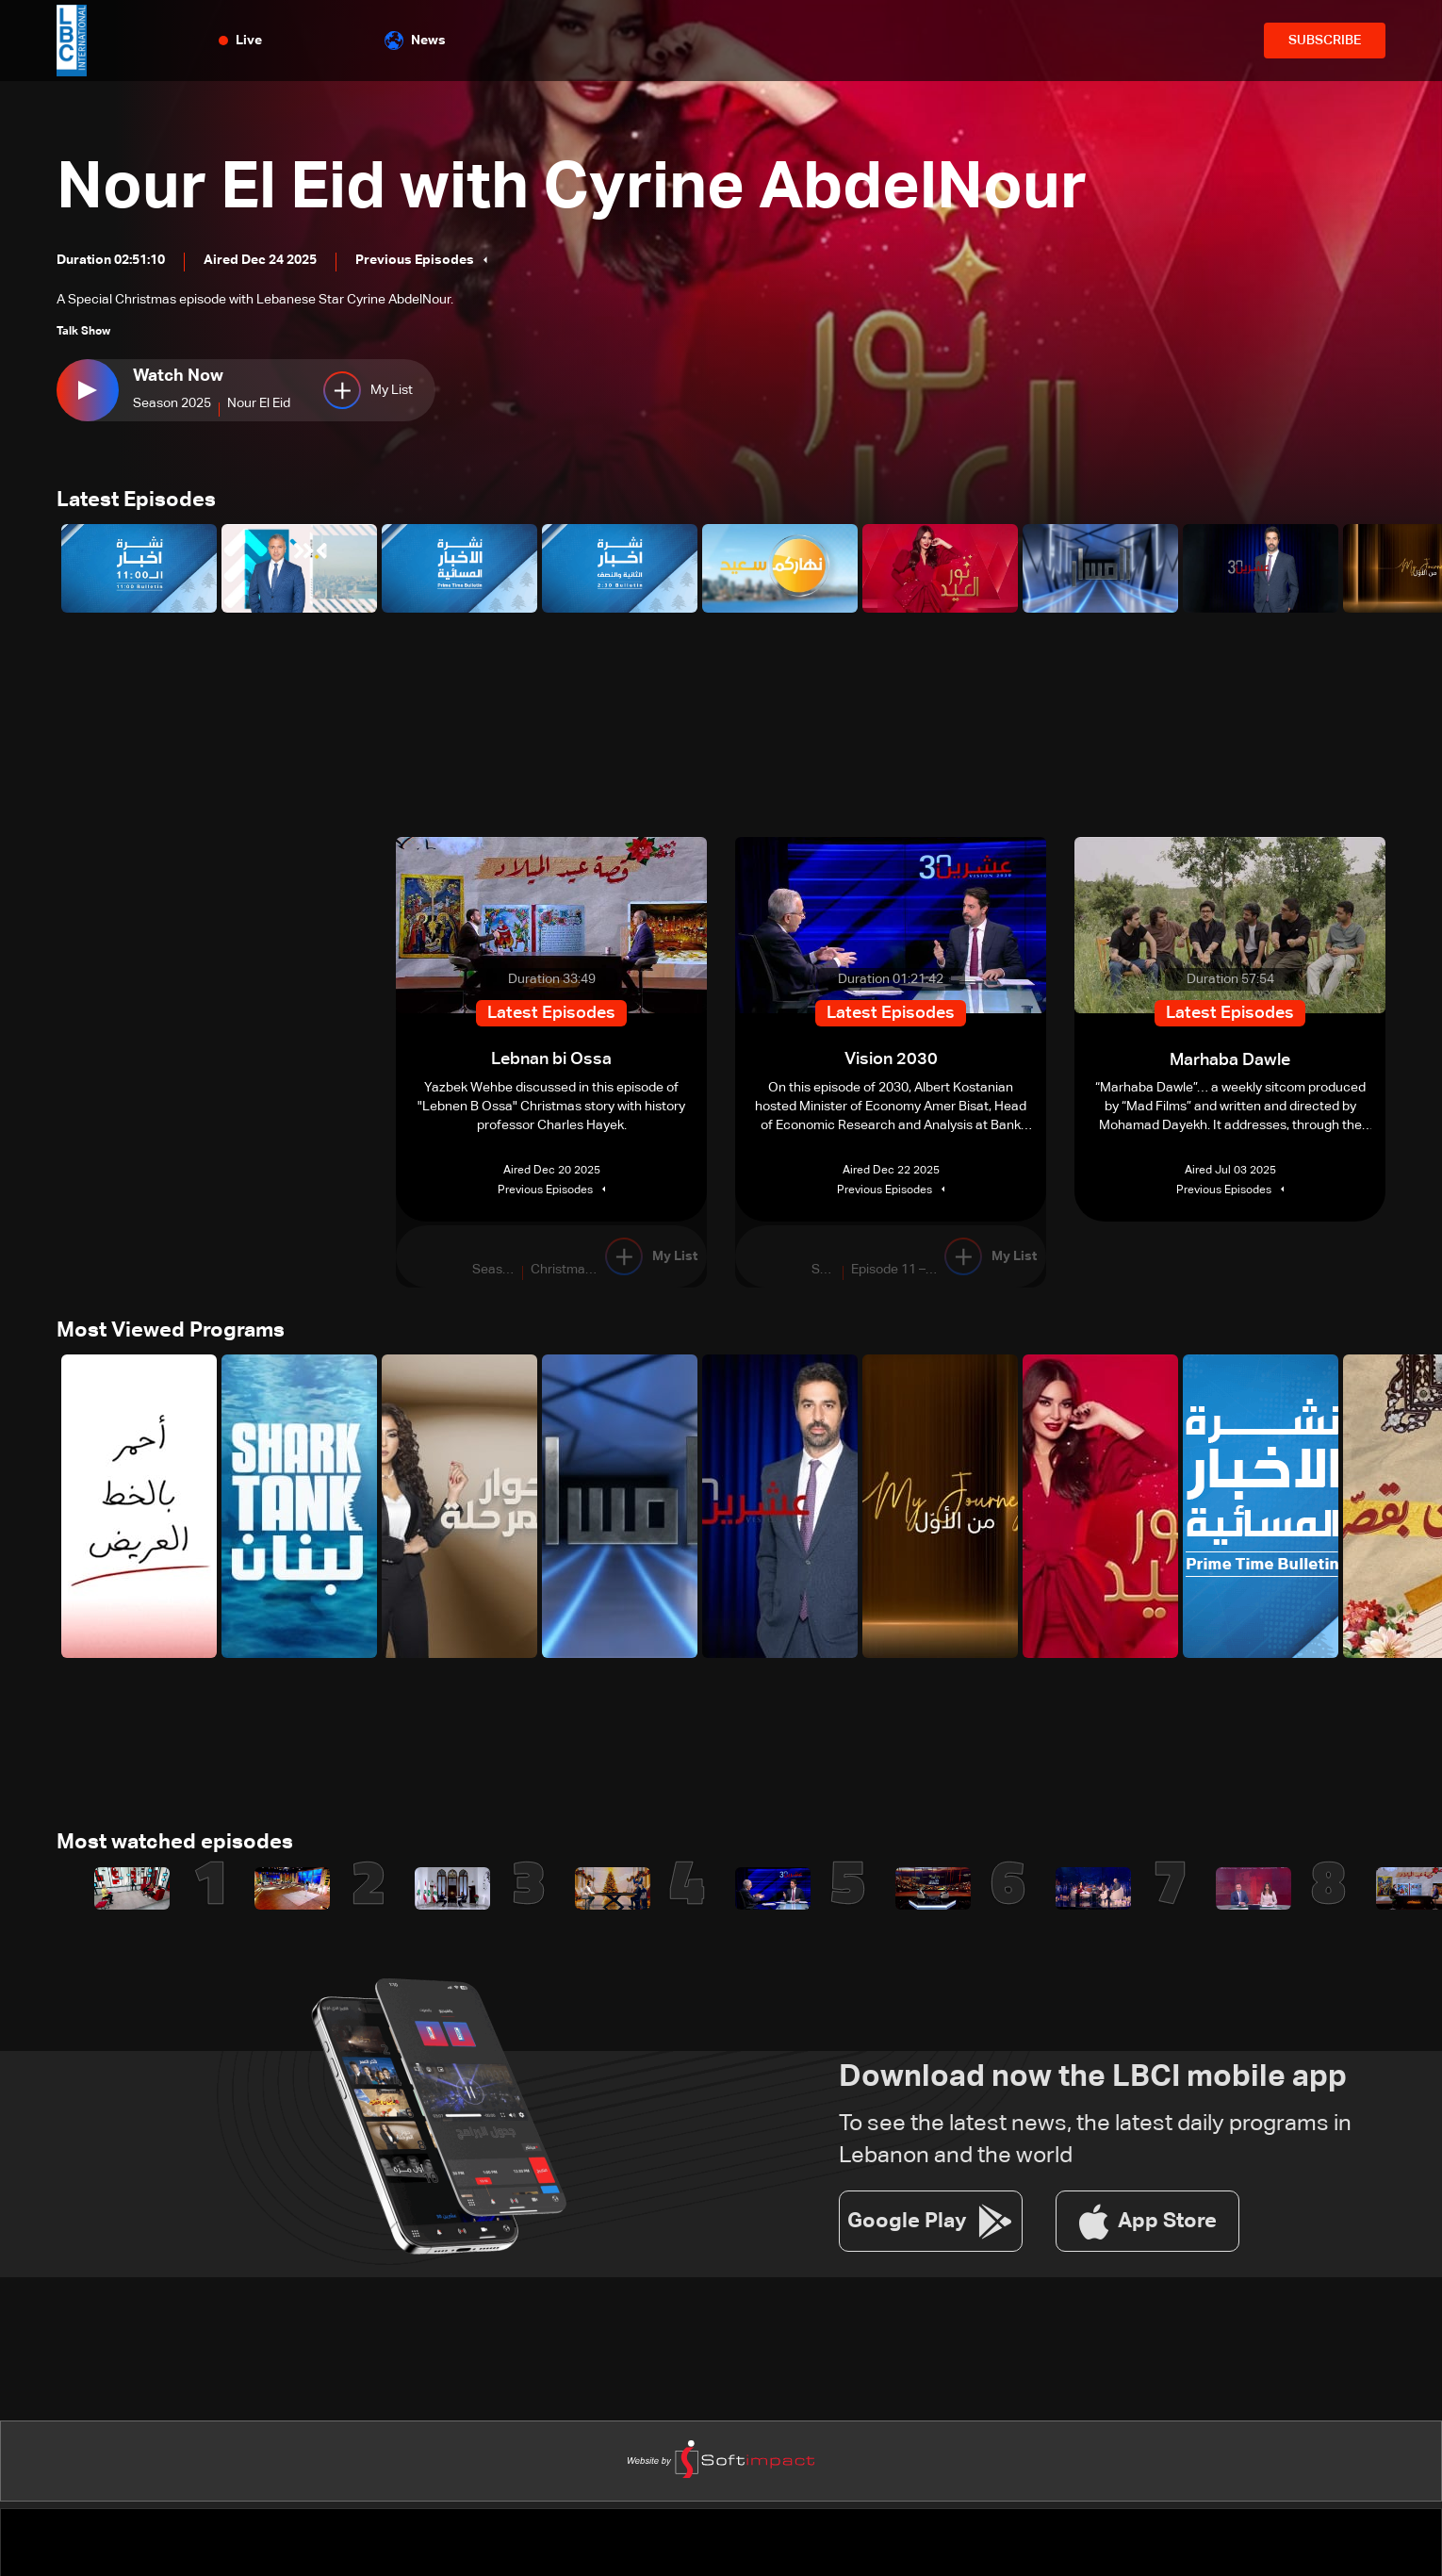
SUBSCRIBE (1324, 40)
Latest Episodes (136, 501)
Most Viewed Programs (171, 1332)
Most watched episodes (175, 1845)
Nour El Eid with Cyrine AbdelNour (589, 189)
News (415, 40)
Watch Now (178, 376)
